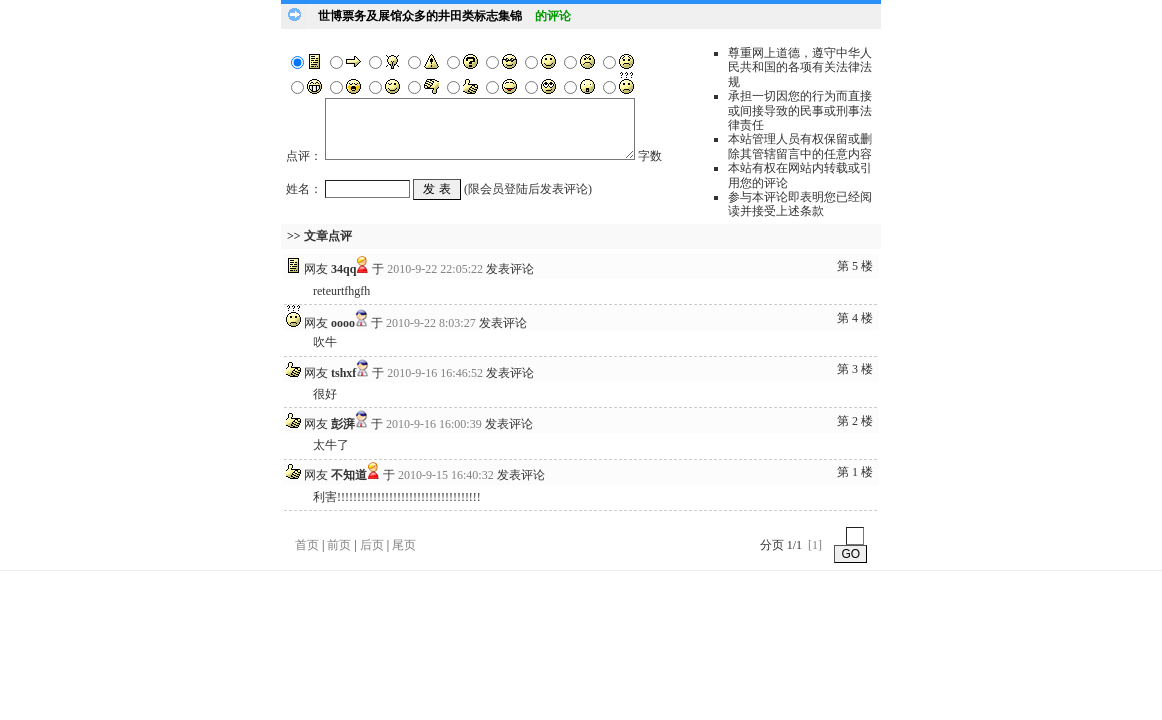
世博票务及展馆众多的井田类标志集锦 (420, 16)
